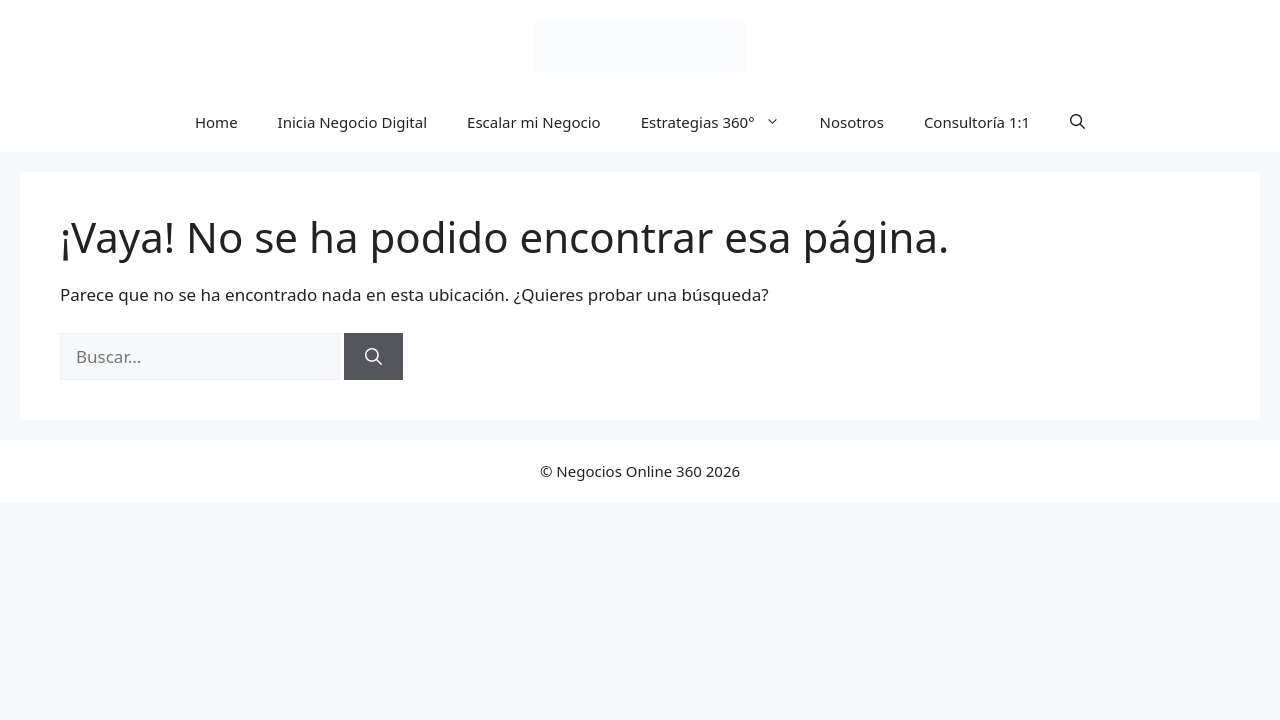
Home (216, 122)
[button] (1077, 122)
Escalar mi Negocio (534, 122)
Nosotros (852, 122)
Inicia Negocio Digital (352, 122)
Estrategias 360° (720, 122)
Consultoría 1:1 (977, 122)
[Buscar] (373, 357)
